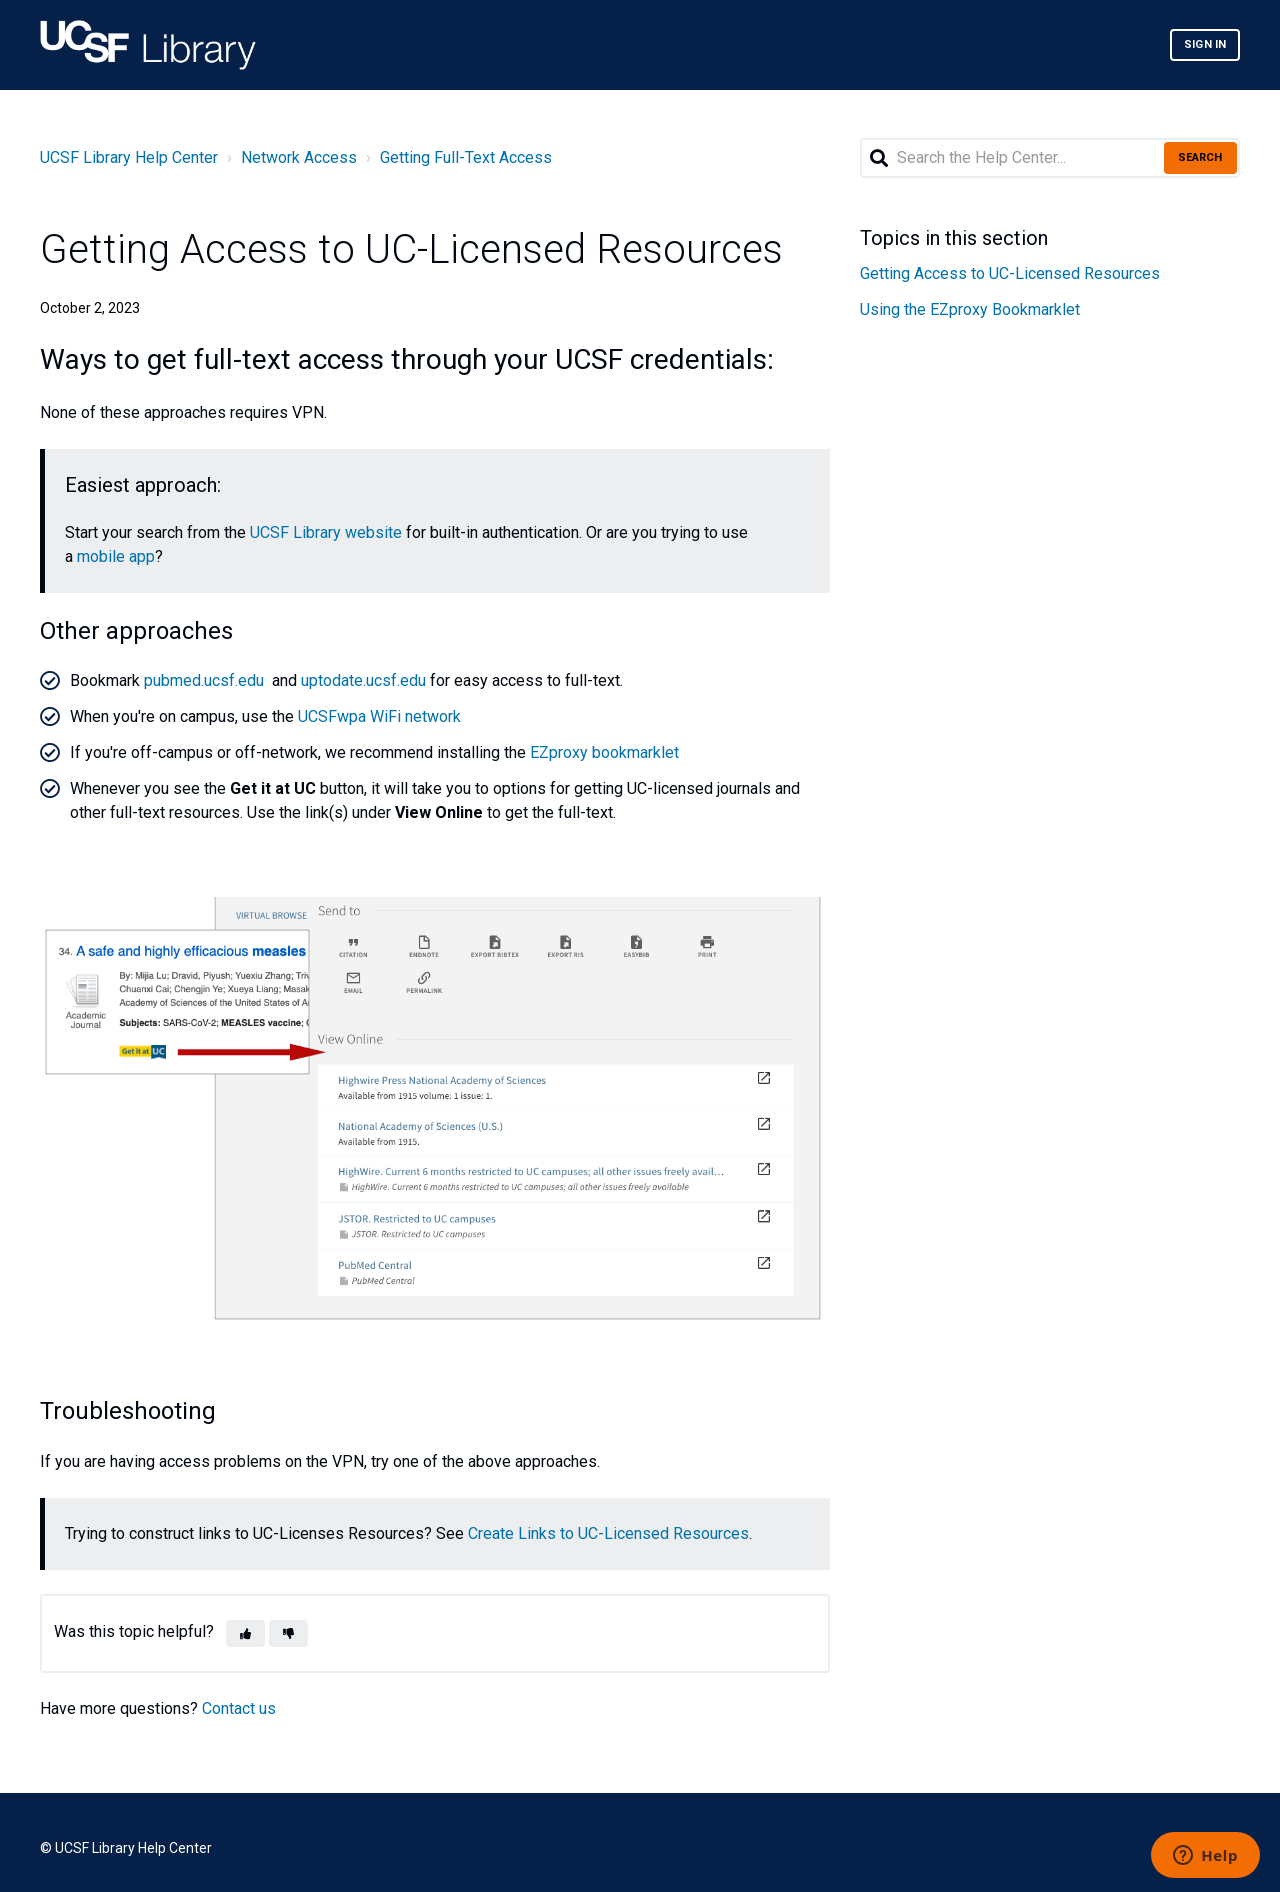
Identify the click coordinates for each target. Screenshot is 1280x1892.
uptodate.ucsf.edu (363, 680)
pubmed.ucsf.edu (204, 680)
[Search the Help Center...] (1050, 158)
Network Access (299, 157)
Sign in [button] (1205, 44)
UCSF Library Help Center (129, 157)
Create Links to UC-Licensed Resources (608, 1533)
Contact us (239, 1708)
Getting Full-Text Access (466, 157)
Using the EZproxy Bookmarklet (970, 309)
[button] (245, 1633)
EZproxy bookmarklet (604, 752)
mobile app (116, 556)
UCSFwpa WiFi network (379, 716)
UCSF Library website (326, 532)
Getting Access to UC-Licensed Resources (1010, 273)
